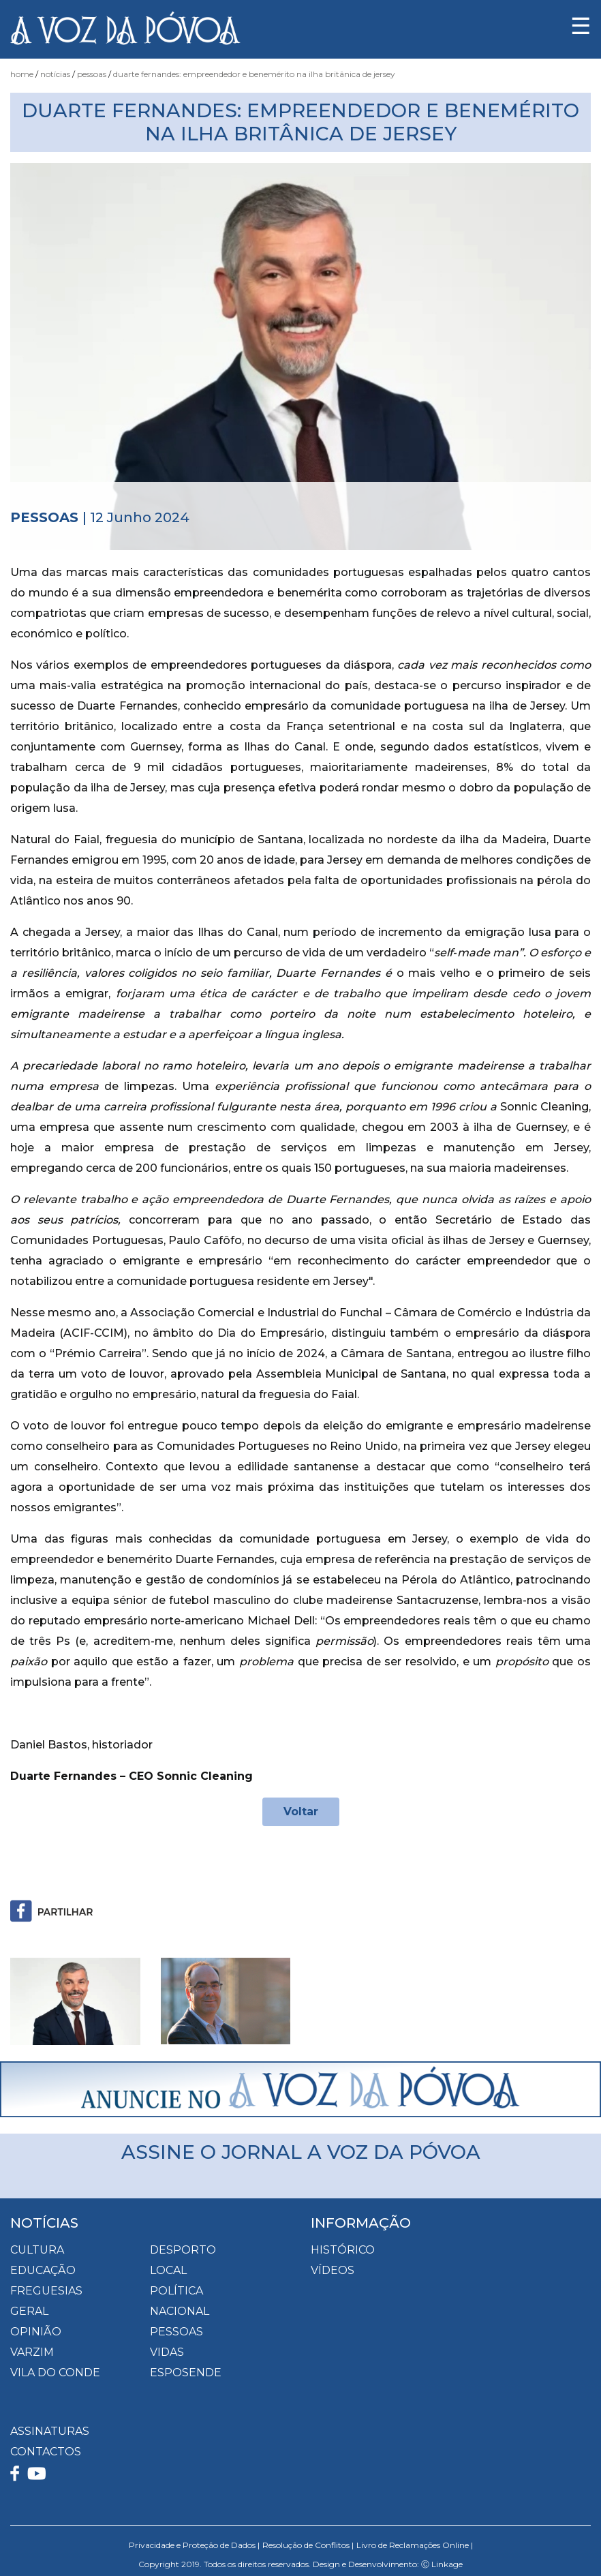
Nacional (179, 2311)
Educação (43, 2270)
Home (21, 74)
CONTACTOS (45, 2451)
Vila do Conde (55, 2372)
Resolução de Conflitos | (308, 2545)
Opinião (35, 2331)
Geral (29, 2311)
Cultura (37, 2249)
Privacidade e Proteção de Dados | (194, 2545)
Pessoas (91, 74)
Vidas (167, 2352)
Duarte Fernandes (330, 973)
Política (176, 2290)
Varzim (32, 2352)
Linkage (447, 2564)
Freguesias (46, 2290)
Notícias (55, 74)
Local (168, 2270)
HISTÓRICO (343, 2249)
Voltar (300, 1811)
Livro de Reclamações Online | (414, 2545)
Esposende (185, 2372)
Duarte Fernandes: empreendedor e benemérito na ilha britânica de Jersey (254, 74)
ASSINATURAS (49, 2431)
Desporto (183, 2249)
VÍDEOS (332, 2270)
